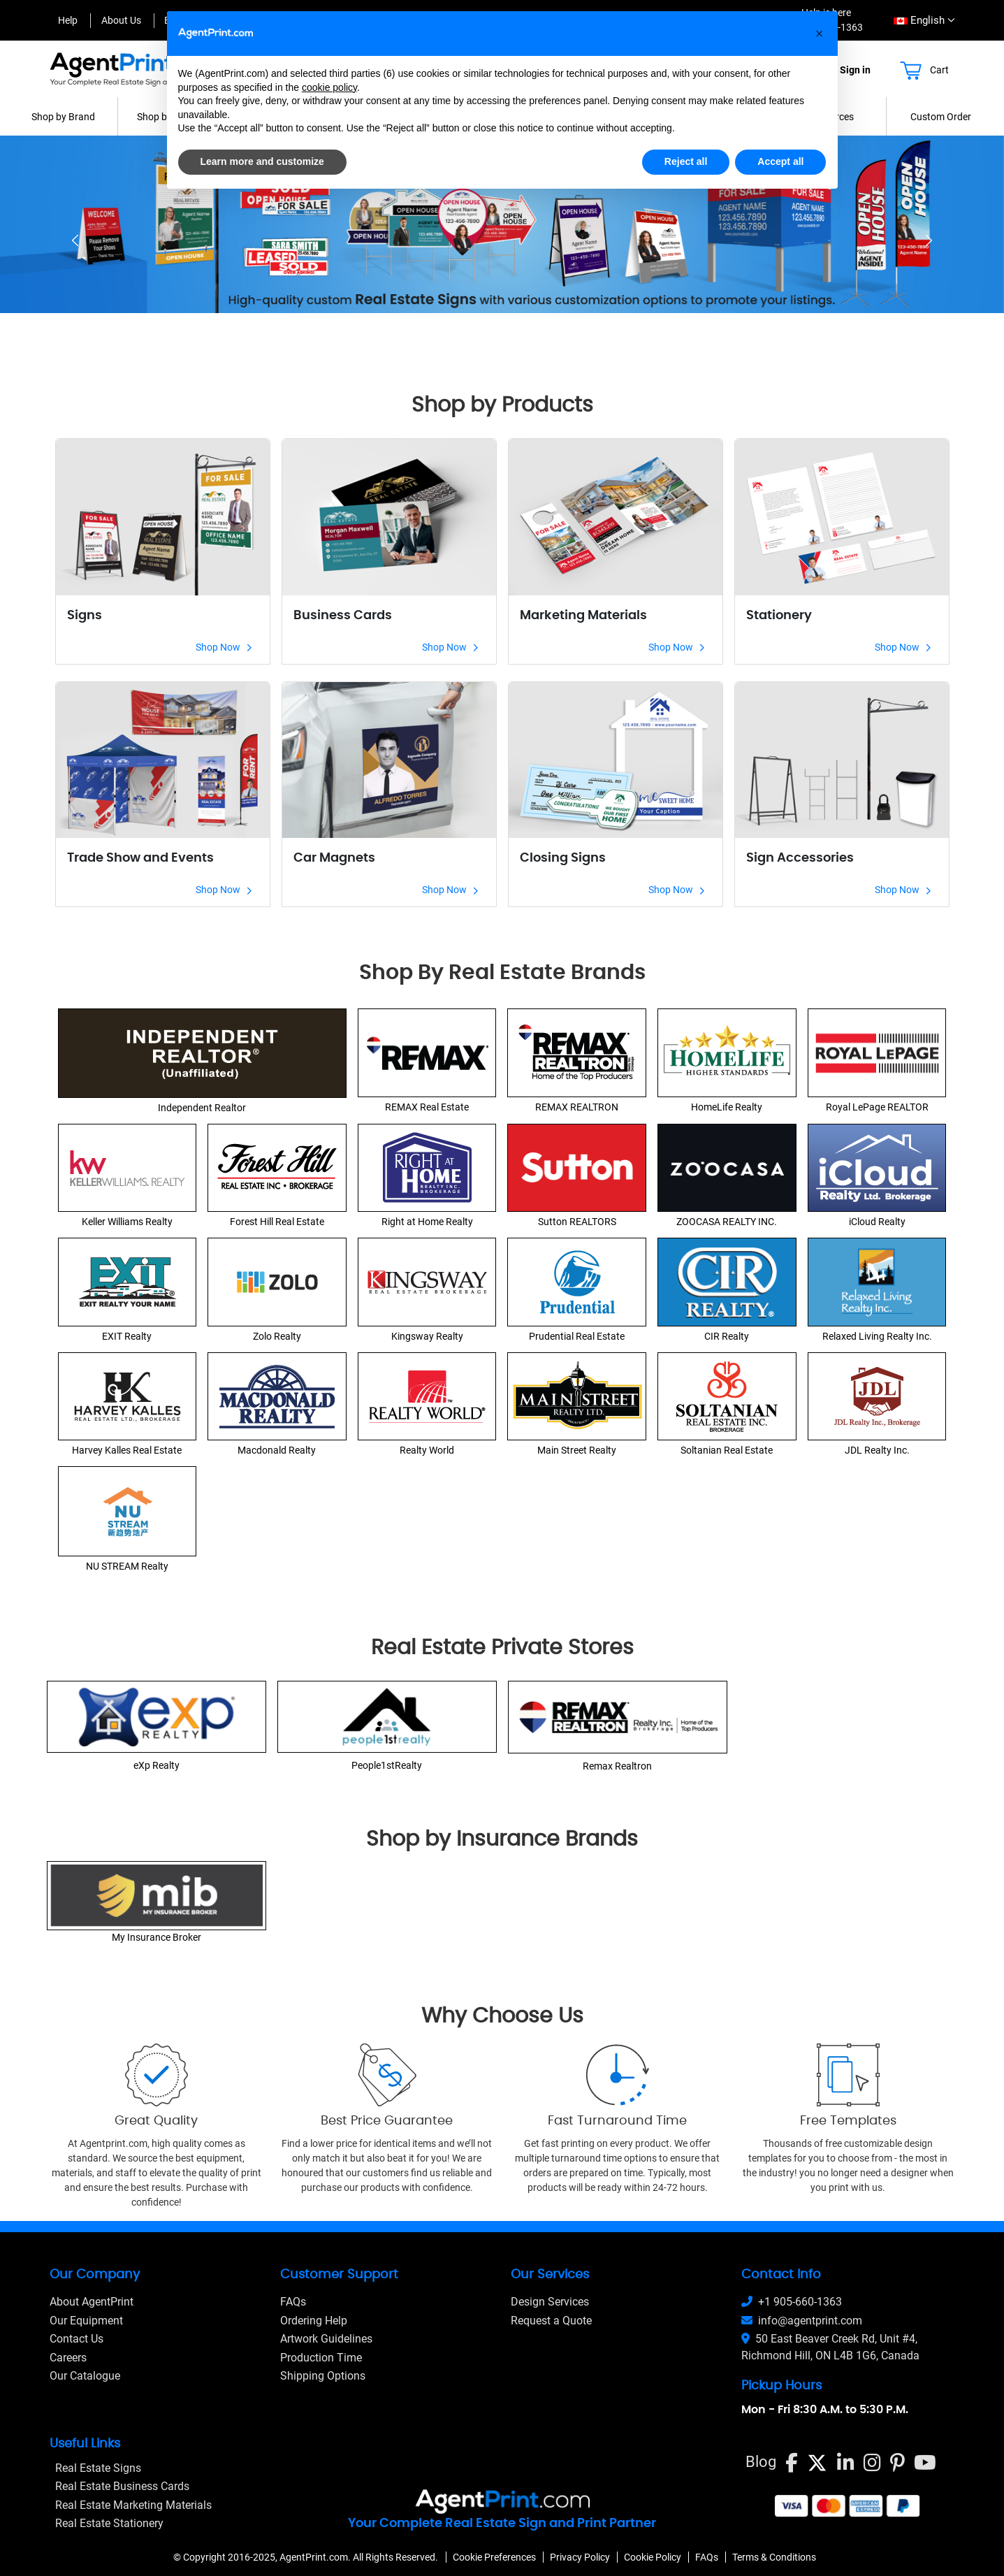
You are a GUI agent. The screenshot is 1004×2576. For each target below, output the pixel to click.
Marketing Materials (583, 615)
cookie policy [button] (329, 87)
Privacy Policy (580, 2557)
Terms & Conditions (774, 2557)
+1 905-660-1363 (791, 2301)
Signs (84, 615)
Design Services (550, 2301)
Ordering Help (313, 2320)
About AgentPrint (91, 2301)
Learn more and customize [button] (262, 161)
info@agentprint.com (801, 2320)
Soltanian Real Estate (727, 1450)
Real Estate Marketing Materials (133, 2505)
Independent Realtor (202, 1107)
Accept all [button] (780, 161)
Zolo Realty (277, 1336)
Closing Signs (563, 858)
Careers (68, 2357)
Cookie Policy (652, 2557)
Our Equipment (86, 2320)
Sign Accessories (800, 858)
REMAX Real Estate (427, 1107)
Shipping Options (322, 2375)
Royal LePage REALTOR (877, 1107)
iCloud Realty (877, 1221)
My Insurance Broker (156, 1937)
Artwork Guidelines (326, 2338)
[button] (819, 33)
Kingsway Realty (427, 1336)
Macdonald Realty (277, 1450)
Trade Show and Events (140, 858)
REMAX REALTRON (576, 1107)
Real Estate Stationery (109, 2523)
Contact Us (76, 2338)
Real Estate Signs (98, 2468)
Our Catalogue (85, 2375)
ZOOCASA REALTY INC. (726, 1221)
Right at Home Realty (427, 1221)
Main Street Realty (576, 1450)
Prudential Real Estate (577, 1336)
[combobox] (920, 20)
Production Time (321, 2357)
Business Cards (342, 615)
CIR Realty (726, 1336)
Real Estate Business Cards (122, 2486)
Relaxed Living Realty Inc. (877, 1336)
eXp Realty (156, 1765)
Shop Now (224, 647)
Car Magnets (334, 858)
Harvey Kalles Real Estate (127, 1450)
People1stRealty (386, 1765)
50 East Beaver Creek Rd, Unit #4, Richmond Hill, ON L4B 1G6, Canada (830, 2347)
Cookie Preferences (494, 2557)
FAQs (293, 2301)
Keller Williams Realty (127, 1221)
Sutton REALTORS (577, 1221)
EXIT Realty (127, 1336)
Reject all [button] (685, 161)
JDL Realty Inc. (877, 1450)
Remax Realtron (617, 1766)
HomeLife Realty (726, 1107)
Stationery (779, 615)
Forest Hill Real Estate (277, 1221)
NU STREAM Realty (127, 1566)
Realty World (427, 1450)
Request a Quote (551, 2320)
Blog (760, 2461)
